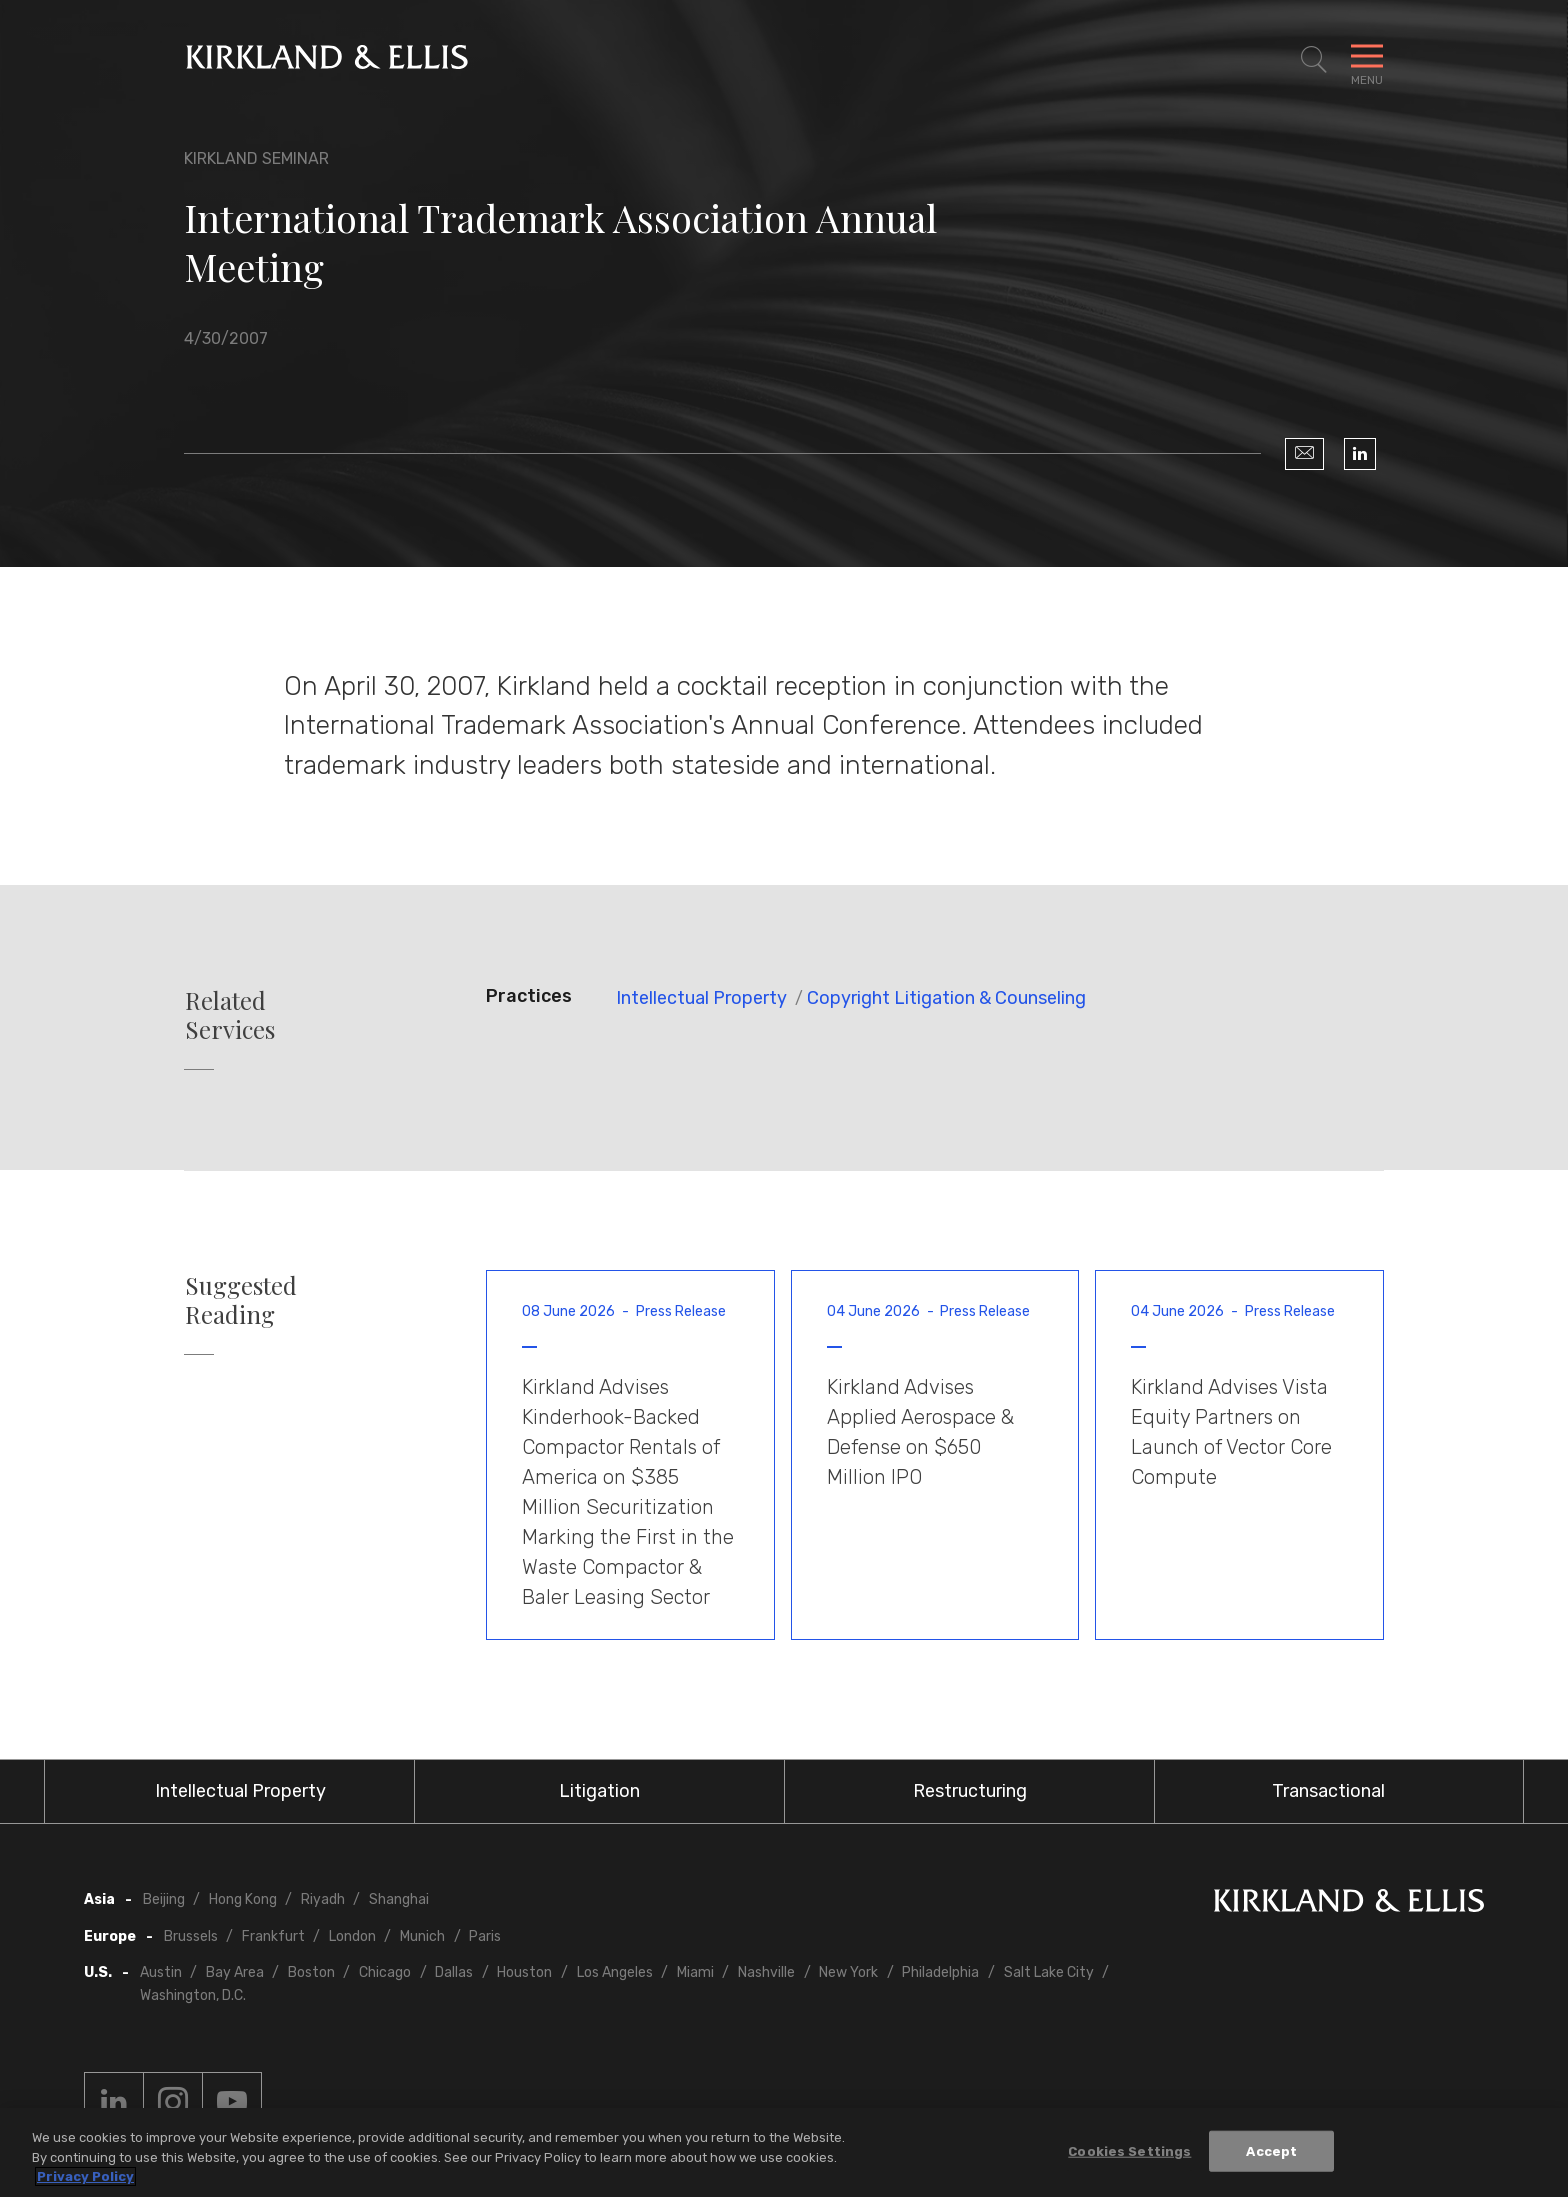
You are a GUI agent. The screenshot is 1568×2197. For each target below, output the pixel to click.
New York (848, 1972)
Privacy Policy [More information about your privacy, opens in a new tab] (85, 2177)
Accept (1271, 2151)
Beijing (164, 1899)
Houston (524, 1972)
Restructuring (970, 1791)
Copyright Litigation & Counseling (946, 998)
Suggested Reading (241, 1300)
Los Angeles (615, 1972)
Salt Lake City (1049, 1972)
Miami (695, 1972)
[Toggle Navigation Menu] (1367, 60)
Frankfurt (273, 1936)
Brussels (191, 1936)
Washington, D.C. (193, 1995)
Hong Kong (243, 1899)
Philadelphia (940, 1972)
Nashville (766, 1972)
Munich (422, 1936)
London (352, 1936)
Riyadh (323, 1899)
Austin (161, 1972)
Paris (485, 1936)
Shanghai (399, 1899)
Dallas (454, 1972)
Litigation (599, 1791)
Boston (311, 1972)
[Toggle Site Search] (1314, 60)
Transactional (1328, 1791)
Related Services (230, 1015)
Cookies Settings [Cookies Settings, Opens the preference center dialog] (1129, 2151)
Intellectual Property (701, 998)
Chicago (385, 1972)
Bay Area (235, 1972)
